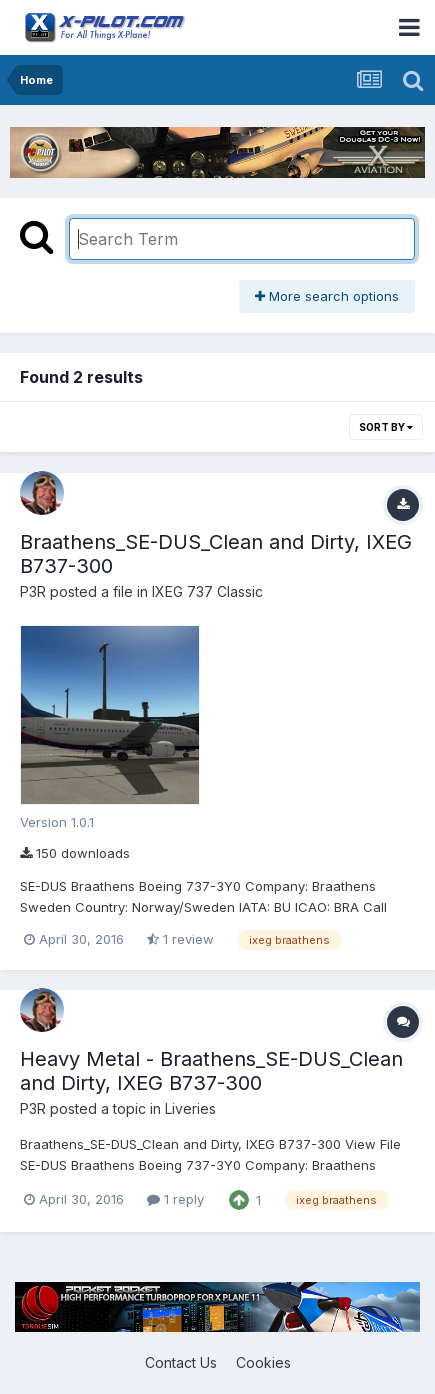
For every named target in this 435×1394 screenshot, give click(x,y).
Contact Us (181, 1362)
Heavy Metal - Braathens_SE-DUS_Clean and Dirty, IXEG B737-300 (211, 1071)
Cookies (263, 1362)
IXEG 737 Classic (207, 591)
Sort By (386, 427)
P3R (33, 591)
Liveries (190, 1108)
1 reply (175, 1199)
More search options (327, 296)
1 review (180, 939)
